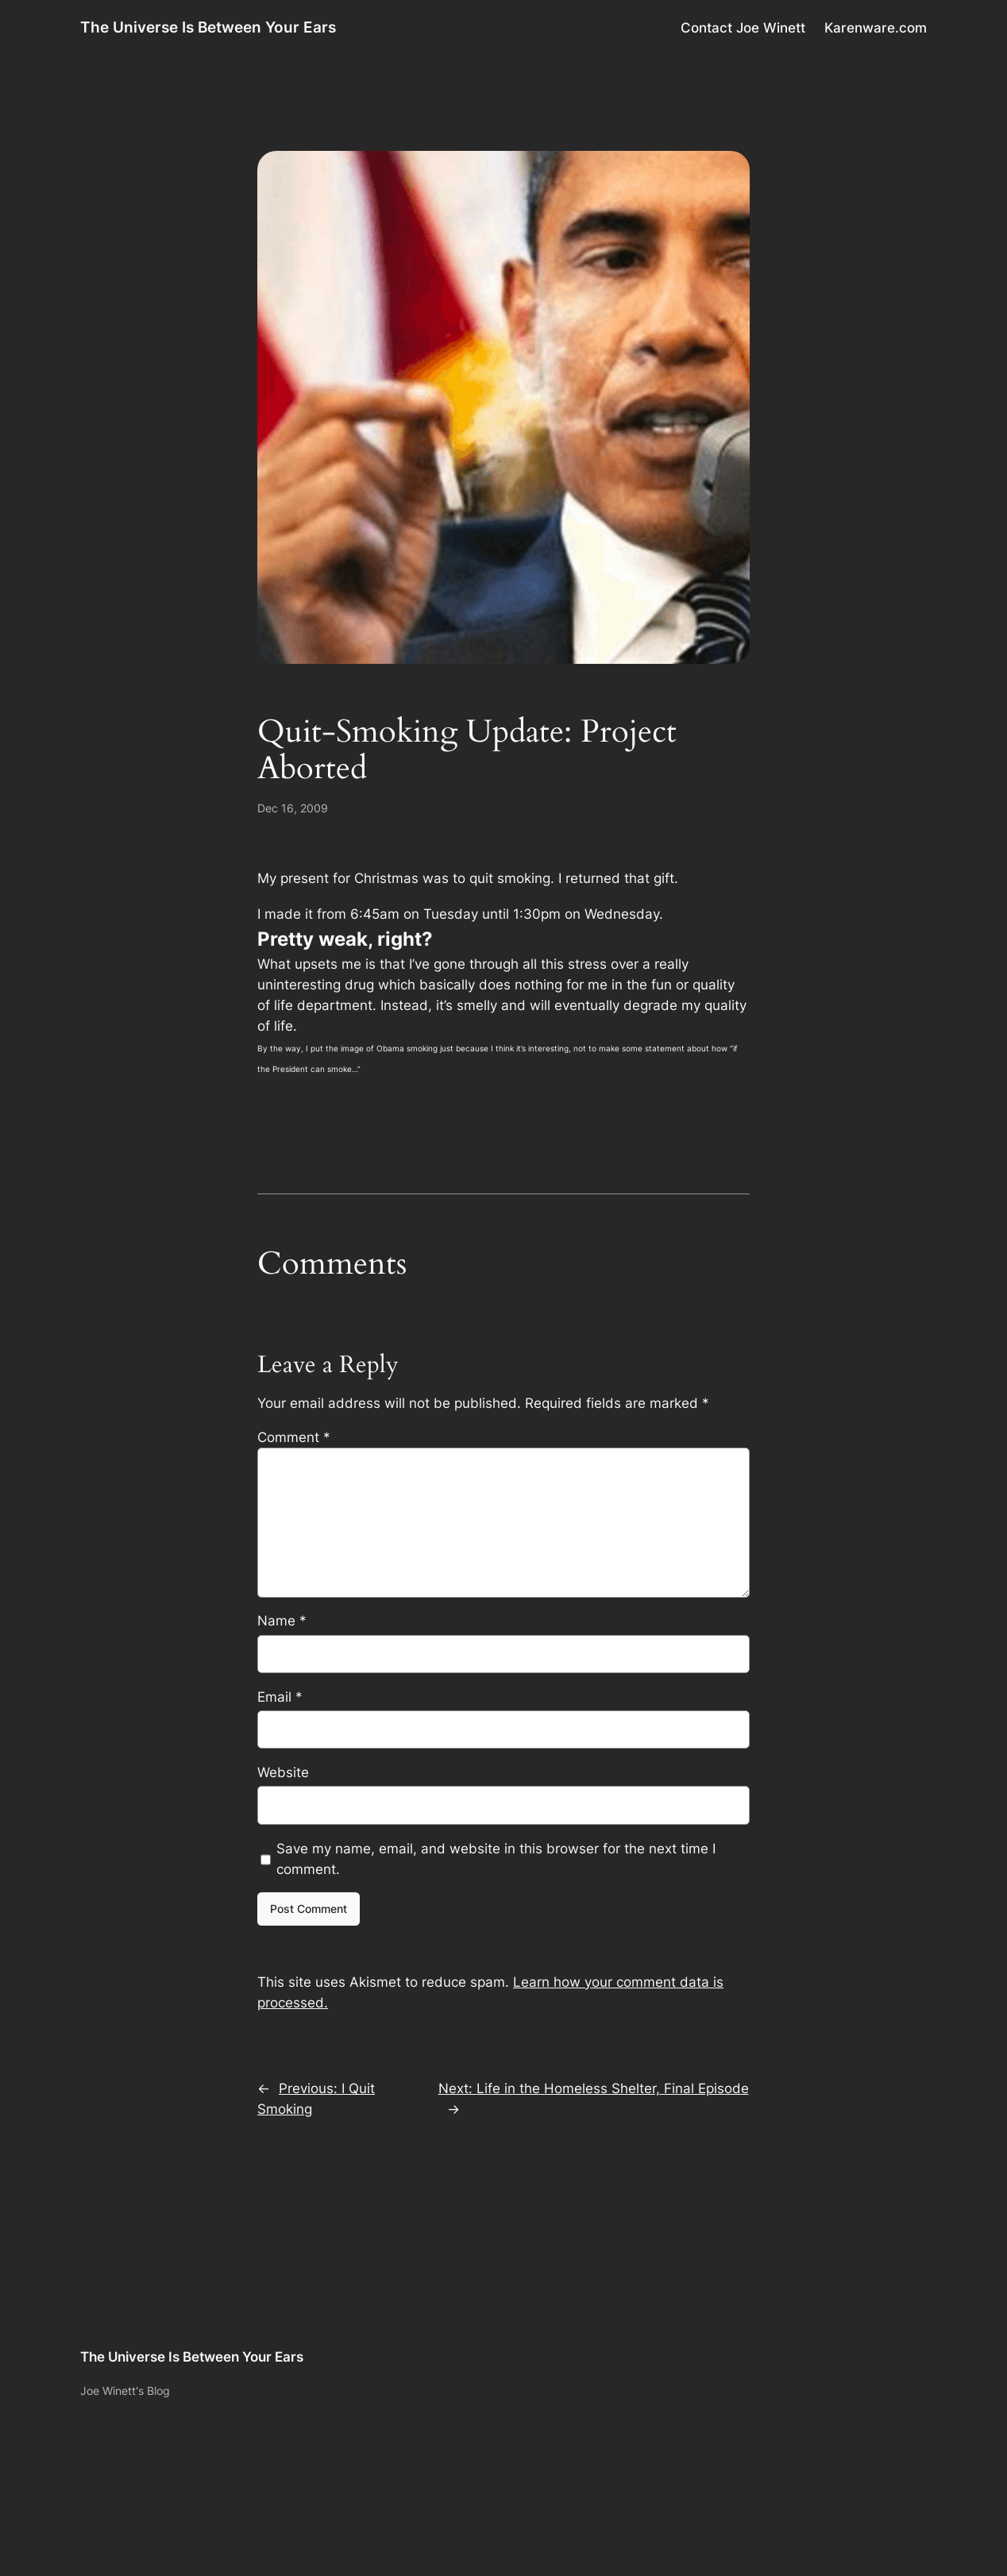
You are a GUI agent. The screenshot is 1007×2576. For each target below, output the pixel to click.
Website (283, 1772)
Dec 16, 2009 (292, 808)
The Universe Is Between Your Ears (208, 27)
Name (282, 1621)
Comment (293, 1437)
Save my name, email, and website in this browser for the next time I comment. (496, 1859)
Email (280, 1697)
